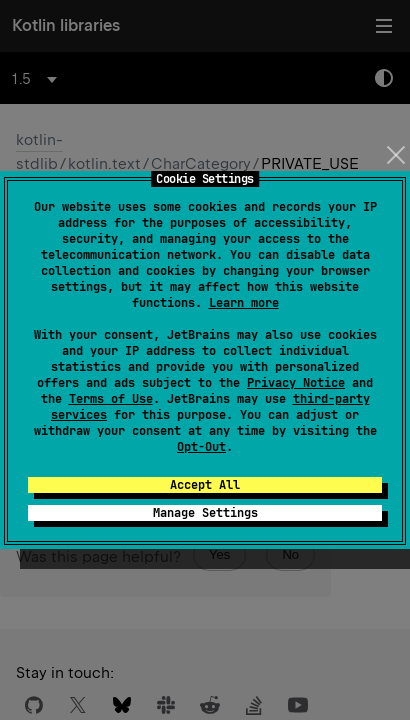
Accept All (205, 485)
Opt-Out (201, 447)
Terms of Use (111, 399)
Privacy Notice (296, 383)
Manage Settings (205, 513)
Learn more (244, 303)
